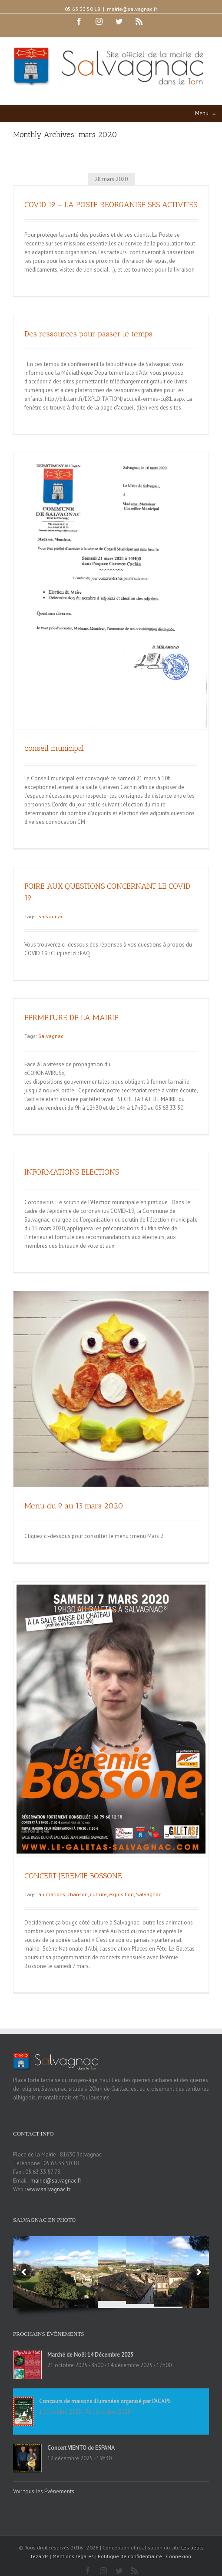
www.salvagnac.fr (48, 2189)
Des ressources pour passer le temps (88, 334)
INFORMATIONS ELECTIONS (71, 1172)
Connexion (178, 2556)
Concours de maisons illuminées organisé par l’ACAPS (105, 2401)
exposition (121, 1894)
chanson (77, 1894)
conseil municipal (54, 748)
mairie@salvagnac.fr (132, 9)
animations (51, 1894)
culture (98, 1894)
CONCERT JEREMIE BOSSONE (73, 1876)
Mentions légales (73, 2556)
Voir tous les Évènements (43, 2491)
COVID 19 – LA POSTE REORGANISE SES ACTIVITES (110, 204)
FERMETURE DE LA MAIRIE (71, 1017)
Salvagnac (50, 916)
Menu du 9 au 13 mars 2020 (73, 1506)
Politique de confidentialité (130, 2556)
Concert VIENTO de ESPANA (81, 2448)
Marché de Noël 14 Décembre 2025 (90, 2354)
